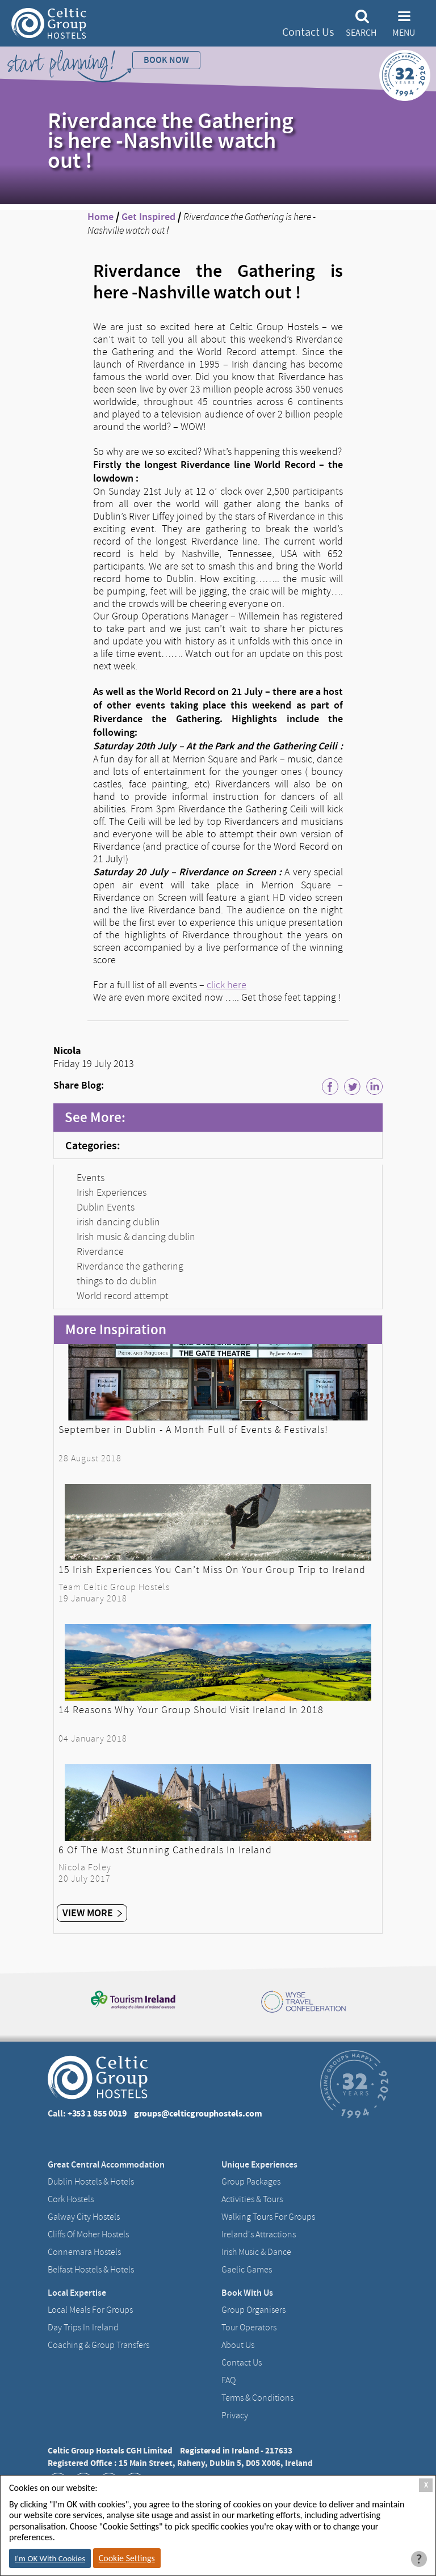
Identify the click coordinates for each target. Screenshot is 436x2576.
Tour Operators (248, 2327)
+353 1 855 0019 (97, 2113)
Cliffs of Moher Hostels (88, 2234)
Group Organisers (253, 2310)
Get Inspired (148, 217)
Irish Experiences (111, 1192)
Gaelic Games (246, 2269)
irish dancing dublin (118, 1222)
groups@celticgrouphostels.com (198, 2113)
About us (237, 2345)
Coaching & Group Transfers (98, 2345)
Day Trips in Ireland (83, 2327)
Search (361, 33)
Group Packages (250, 2181)
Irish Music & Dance (256, 2252)
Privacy (234, 2415)
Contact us (241, 2362)
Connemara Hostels (84, 2252)
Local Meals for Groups (90, 2310)
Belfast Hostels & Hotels (91, 2269)
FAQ (228, 2380)
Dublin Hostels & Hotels (91, 2181)
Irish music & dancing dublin (136, 1236)
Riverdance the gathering (130, 1266)
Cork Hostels (71, 2199)
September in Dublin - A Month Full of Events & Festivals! (193, 1429)
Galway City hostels (84, 2217)
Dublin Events (106, 1207)
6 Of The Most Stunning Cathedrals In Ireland (165, 1850)
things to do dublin (117, 1281)
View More (92, 1913)
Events (90, 1177)
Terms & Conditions (257, 2398)
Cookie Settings (127, 2558)
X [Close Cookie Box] (426, 2485)
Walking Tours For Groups (268, 2217)
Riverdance (100, 1251)
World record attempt (123, 1295)
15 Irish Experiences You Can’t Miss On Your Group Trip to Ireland (212, 1569)
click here (226, 985)
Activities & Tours (252, 2199)
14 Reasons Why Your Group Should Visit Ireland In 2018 (191, 1710)
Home (100, 217)
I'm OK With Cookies (50, 2558)
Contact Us (308, 32)
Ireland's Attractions (258, 2234)
